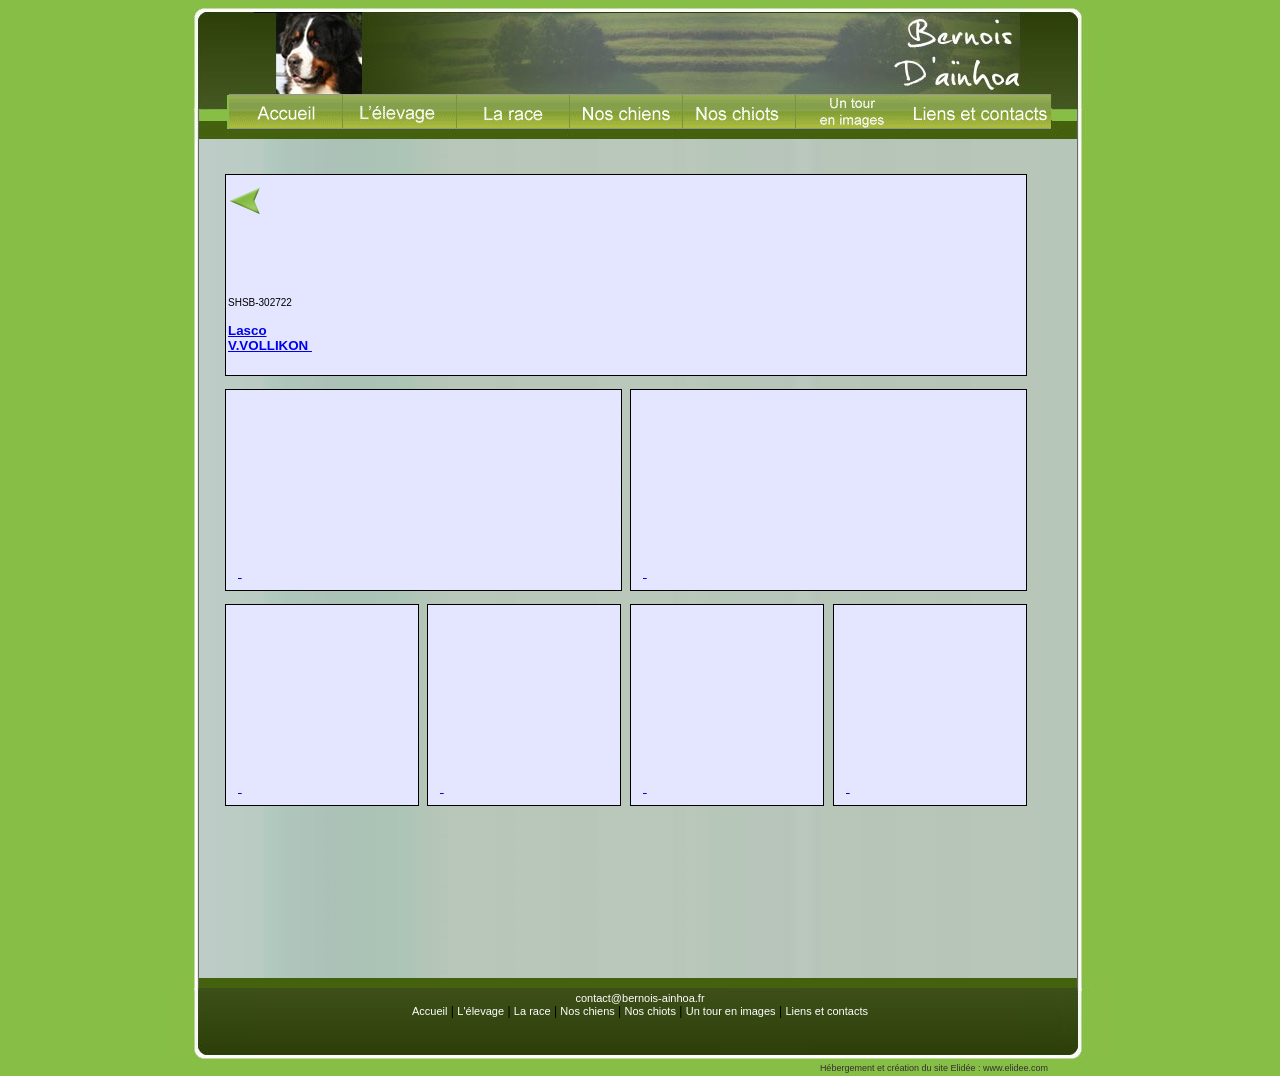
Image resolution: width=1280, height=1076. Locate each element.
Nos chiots (650, 1011)
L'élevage (480, 1011)
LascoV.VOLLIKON (270, 338)
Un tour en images (731, 1011)
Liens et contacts (826, 1011)
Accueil (429, 1011)
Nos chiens (587, 1011)
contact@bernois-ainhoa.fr (639, 998)
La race (532, 1011)
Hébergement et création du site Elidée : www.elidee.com (934, 1068)
